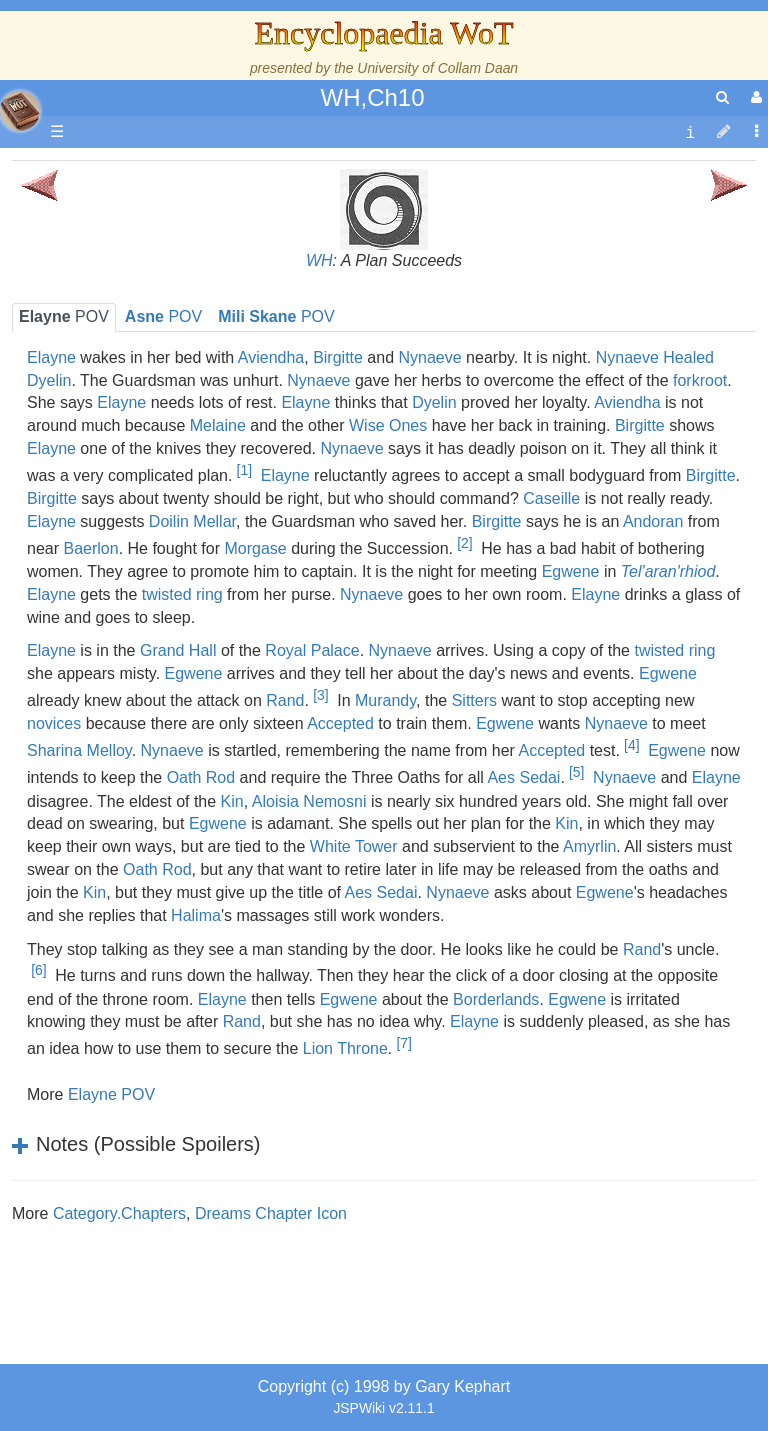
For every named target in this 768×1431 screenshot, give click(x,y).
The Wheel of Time (162, 318)
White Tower (354, 846)
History (120, 364)
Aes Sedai (523, 778)
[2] (464, 543)
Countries (169, 478)
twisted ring (674, 650)
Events (119, 409)
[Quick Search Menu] (722, 97)
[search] (722, 97)
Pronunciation (144, 843)
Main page (92, 170)
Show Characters (156, 569)
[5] (576, 772)
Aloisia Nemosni (309, 801)
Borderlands (496, 999)
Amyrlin (589, 846)
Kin (566, 823)
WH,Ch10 (372, 97)
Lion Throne (345, 1049)
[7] (403, 1043)
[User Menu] (754, 97)
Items (114, 706)
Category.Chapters (119, 1213)
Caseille (551, 498)
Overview (168, 455)
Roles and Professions (175, 638)
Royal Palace (312, 650)
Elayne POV (111, 1094)
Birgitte (338, 357)
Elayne (305, 402)
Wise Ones (388, 425)
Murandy (385, 700)
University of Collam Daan (437, 68)
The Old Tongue (152, 501)
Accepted (340, 723)
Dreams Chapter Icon (271, 1213)
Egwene (571, 571)
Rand (285, 700)
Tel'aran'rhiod (668, 571)
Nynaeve (430, 357)
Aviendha (627, 402)
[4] (631, 745)
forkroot (700, 380)
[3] (320, 695)
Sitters (474, 700)
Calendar (127, 387)
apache (20, 111)
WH (319, 260)
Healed (688, 357)
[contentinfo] (690, 132)
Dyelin (434, 402)
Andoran (653, 521)
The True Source (154, 341)
